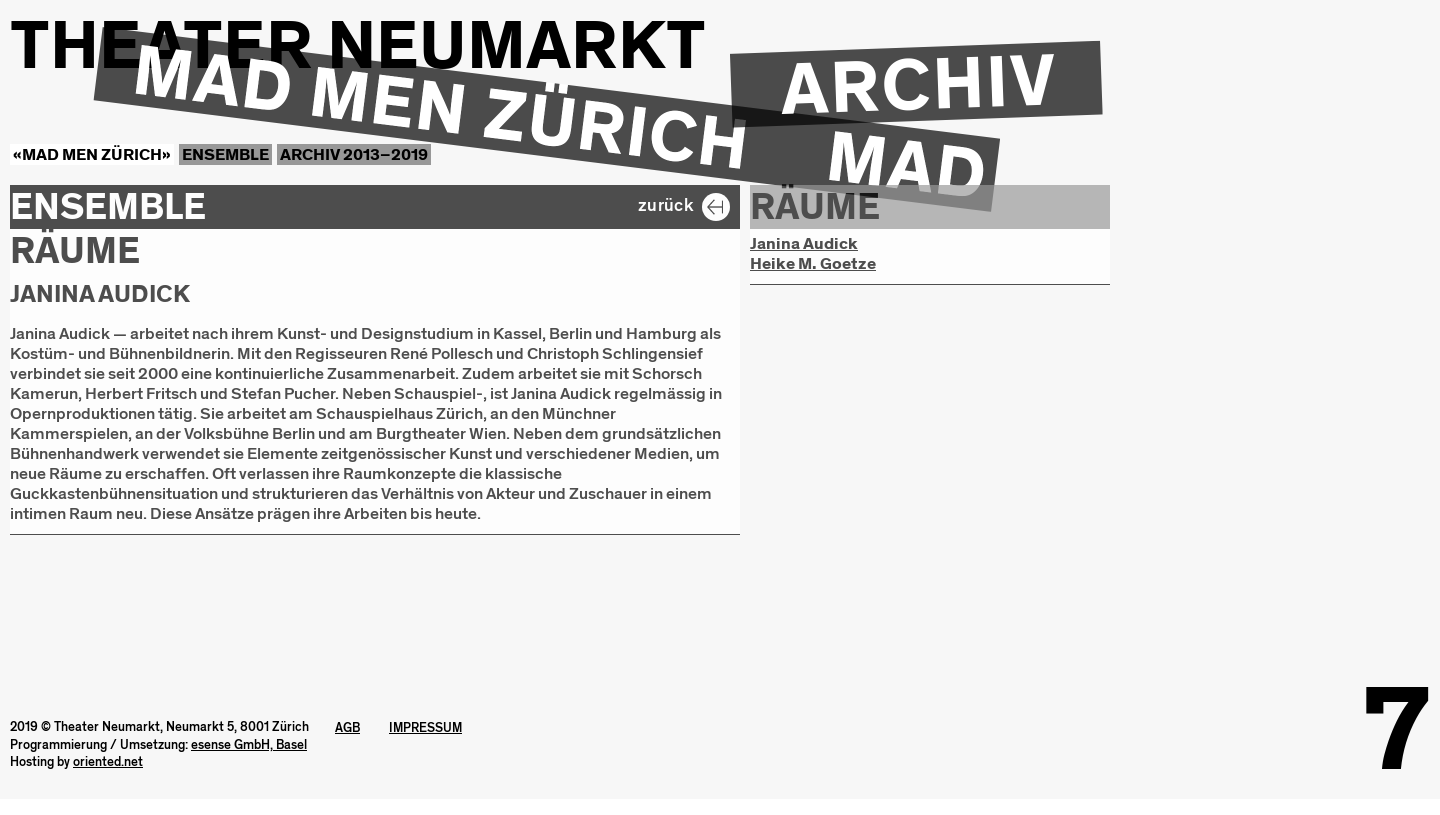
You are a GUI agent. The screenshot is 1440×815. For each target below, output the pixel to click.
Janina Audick (804, 244)
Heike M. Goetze (813, 264)
